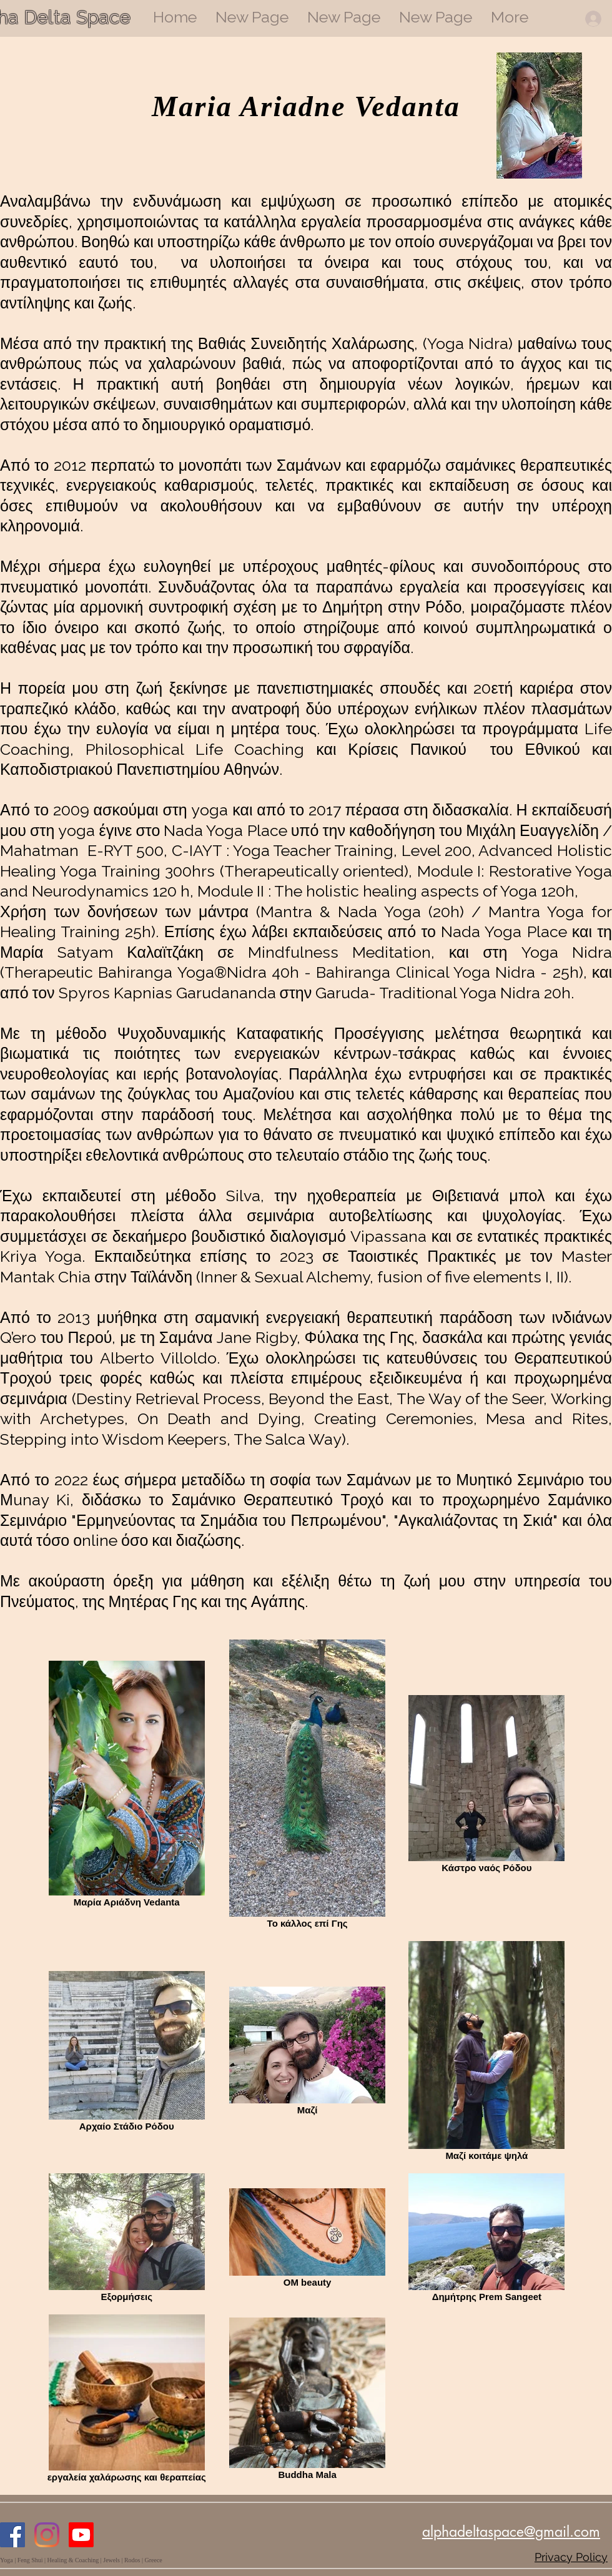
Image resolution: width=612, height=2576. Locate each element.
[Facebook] (12, 2534)
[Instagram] (46, 2534)
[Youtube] (81, 2534)
